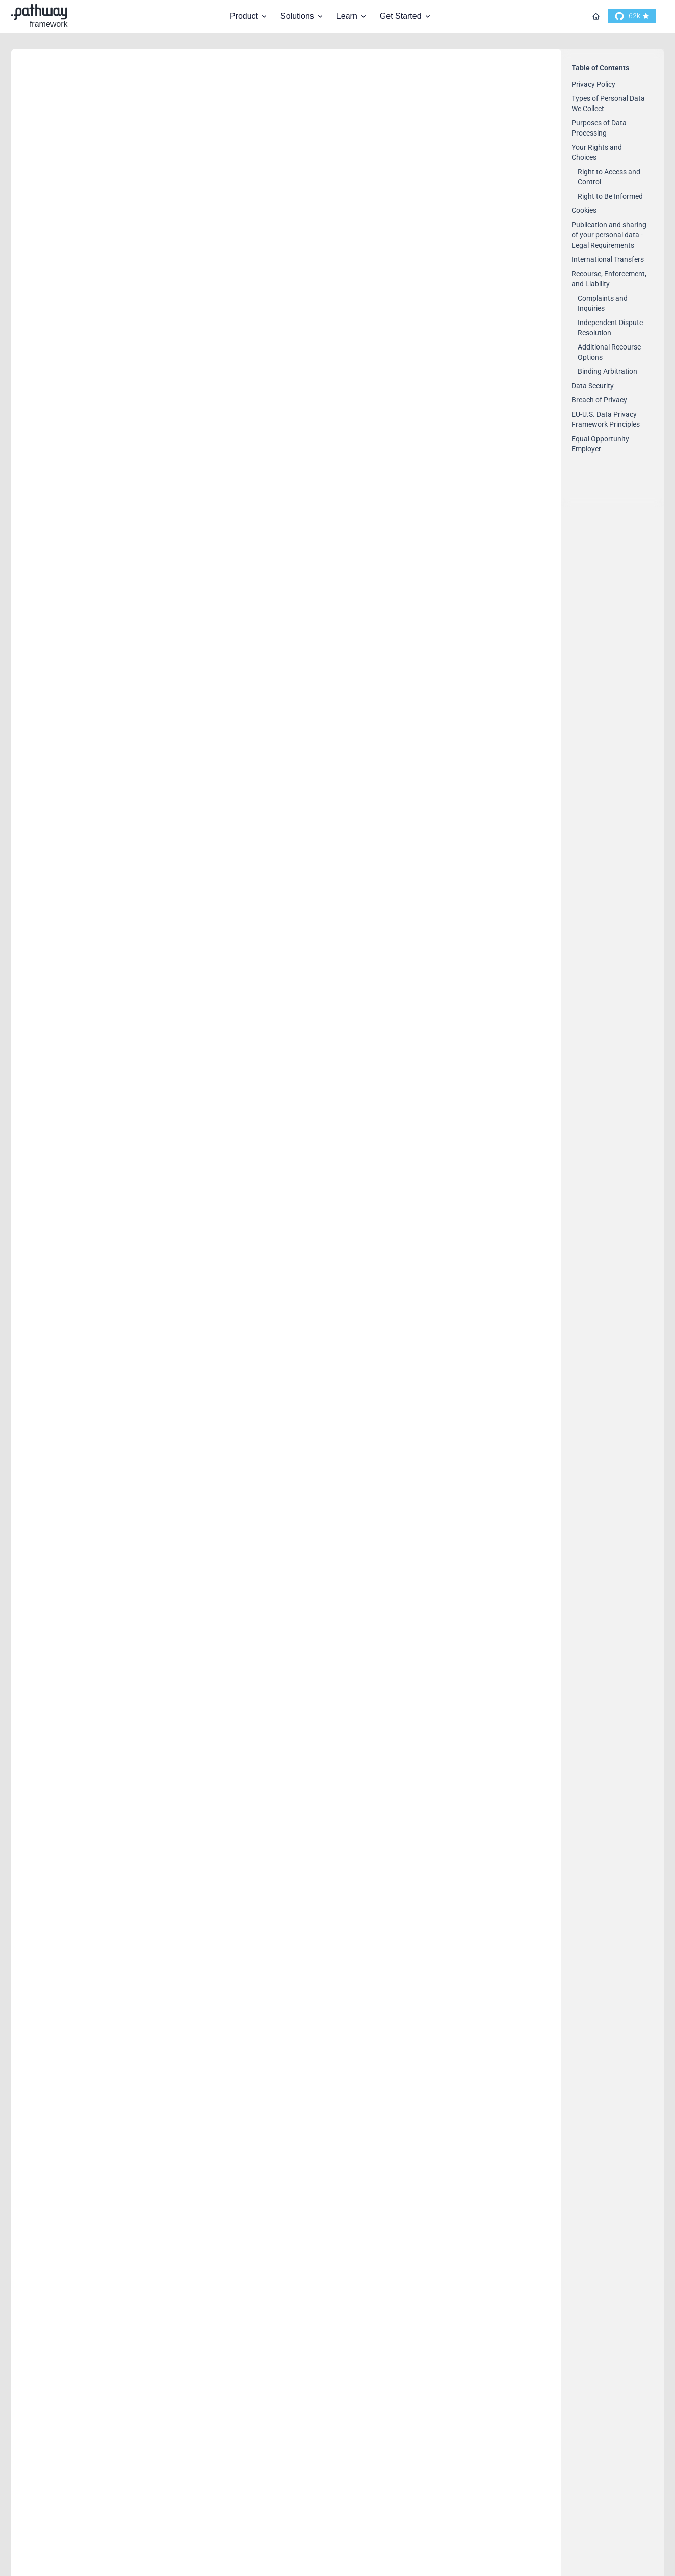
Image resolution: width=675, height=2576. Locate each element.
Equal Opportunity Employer (102, 2272)
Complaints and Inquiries (81, 1406)
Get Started (406, 16)
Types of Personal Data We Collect (120, 338)
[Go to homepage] (596, 16)
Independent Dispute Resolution (98, 1514)
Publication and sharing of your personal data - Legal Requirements (210, 1124)
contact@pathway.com (323, 125)
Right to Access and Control (88, 679)
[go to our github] (632, 16)
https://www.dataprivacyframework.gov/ (396, 2127)
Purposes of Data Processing (105, 465)
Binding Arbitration (68, 1744)
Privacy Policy (64, 214)
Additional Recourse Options (89, 1675)
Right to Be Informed (72, 867)
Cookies (47, 1014)
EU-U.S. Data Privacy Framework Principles (144, 2042)
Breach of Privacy (74, 1960)
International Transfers (87, 1306)
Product (249, 16)
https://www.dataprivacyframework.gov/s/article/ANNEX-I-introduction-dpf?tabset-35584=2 (241, 1839)
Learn (352, 16)
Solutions (302, 16)
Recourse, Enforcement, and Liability (126, 1373)
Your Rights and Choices (92, 647)
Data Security (62, 1879)
